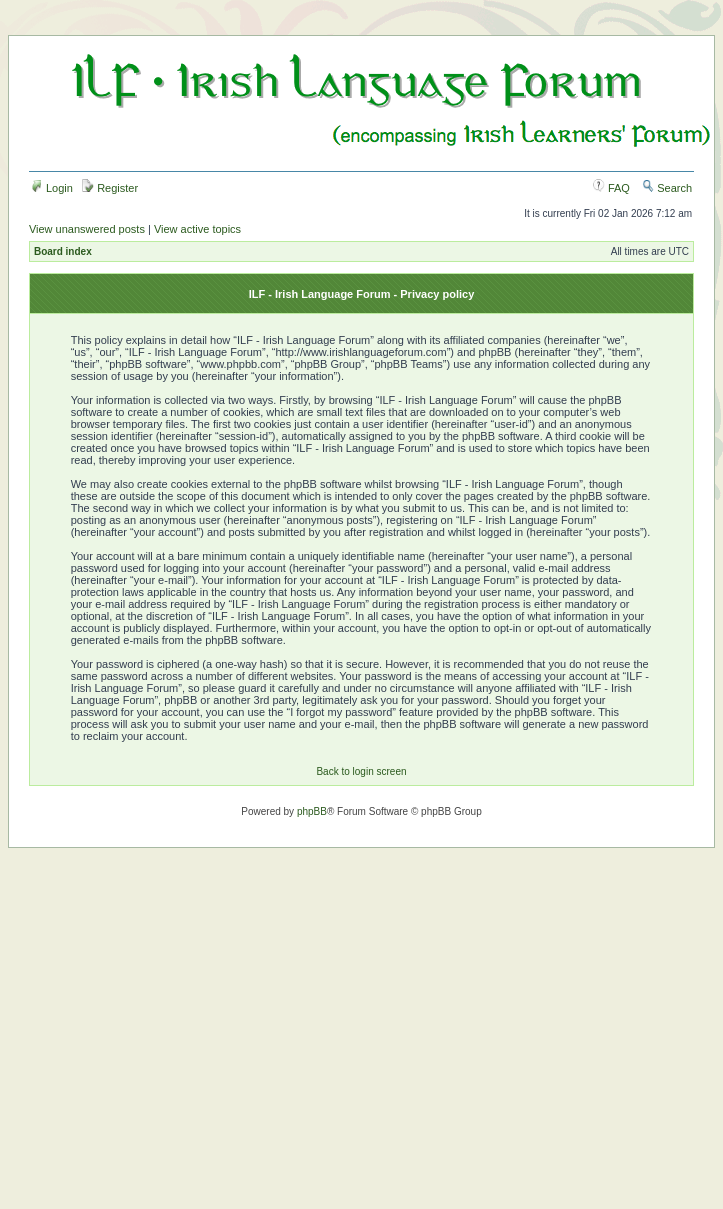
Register (110, 188)
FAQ (611, 188)
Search (667, 188)
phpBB (312, 811)
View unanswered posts (87, 229)
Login (52, 188)
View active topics (197, 229)
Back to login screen (361, 771)
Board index (63, 251)
